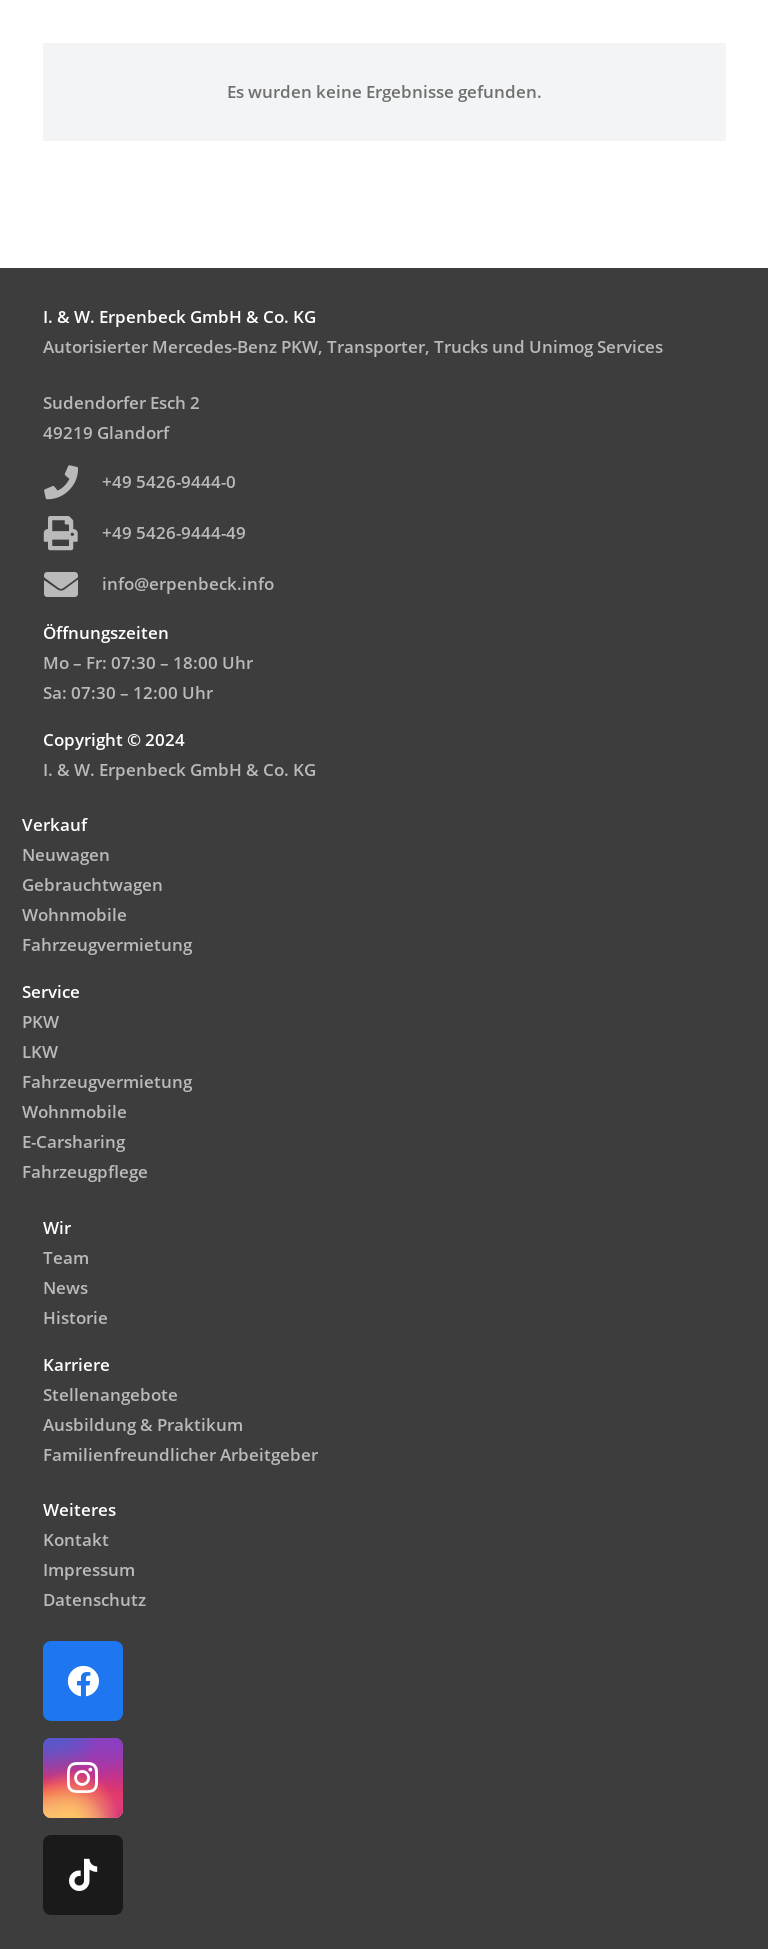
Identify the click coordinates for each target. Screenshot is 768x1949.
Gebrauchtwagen (92, 884)
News (65, 1287)
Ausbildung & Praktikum (143, 1424)
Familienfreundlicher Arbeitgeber (180, 1454)
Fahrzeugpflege (85, 1171)
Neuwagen (66, 854)
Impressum (89, 1569)
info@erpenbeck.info (188, 583)
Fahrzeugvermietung (107, 944)
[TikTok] (83, 1875)
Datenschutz (94, 1599)
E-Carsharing (73, 1141)
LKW (40, 1051)
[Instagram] (83, 1778)
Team (66, 1257)
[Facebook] (83, 1681)
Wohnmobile (74, 914)
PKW (40, 1021)
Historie (75, 1317)
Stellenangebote (110, 1394)
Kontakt (76, 1539)
